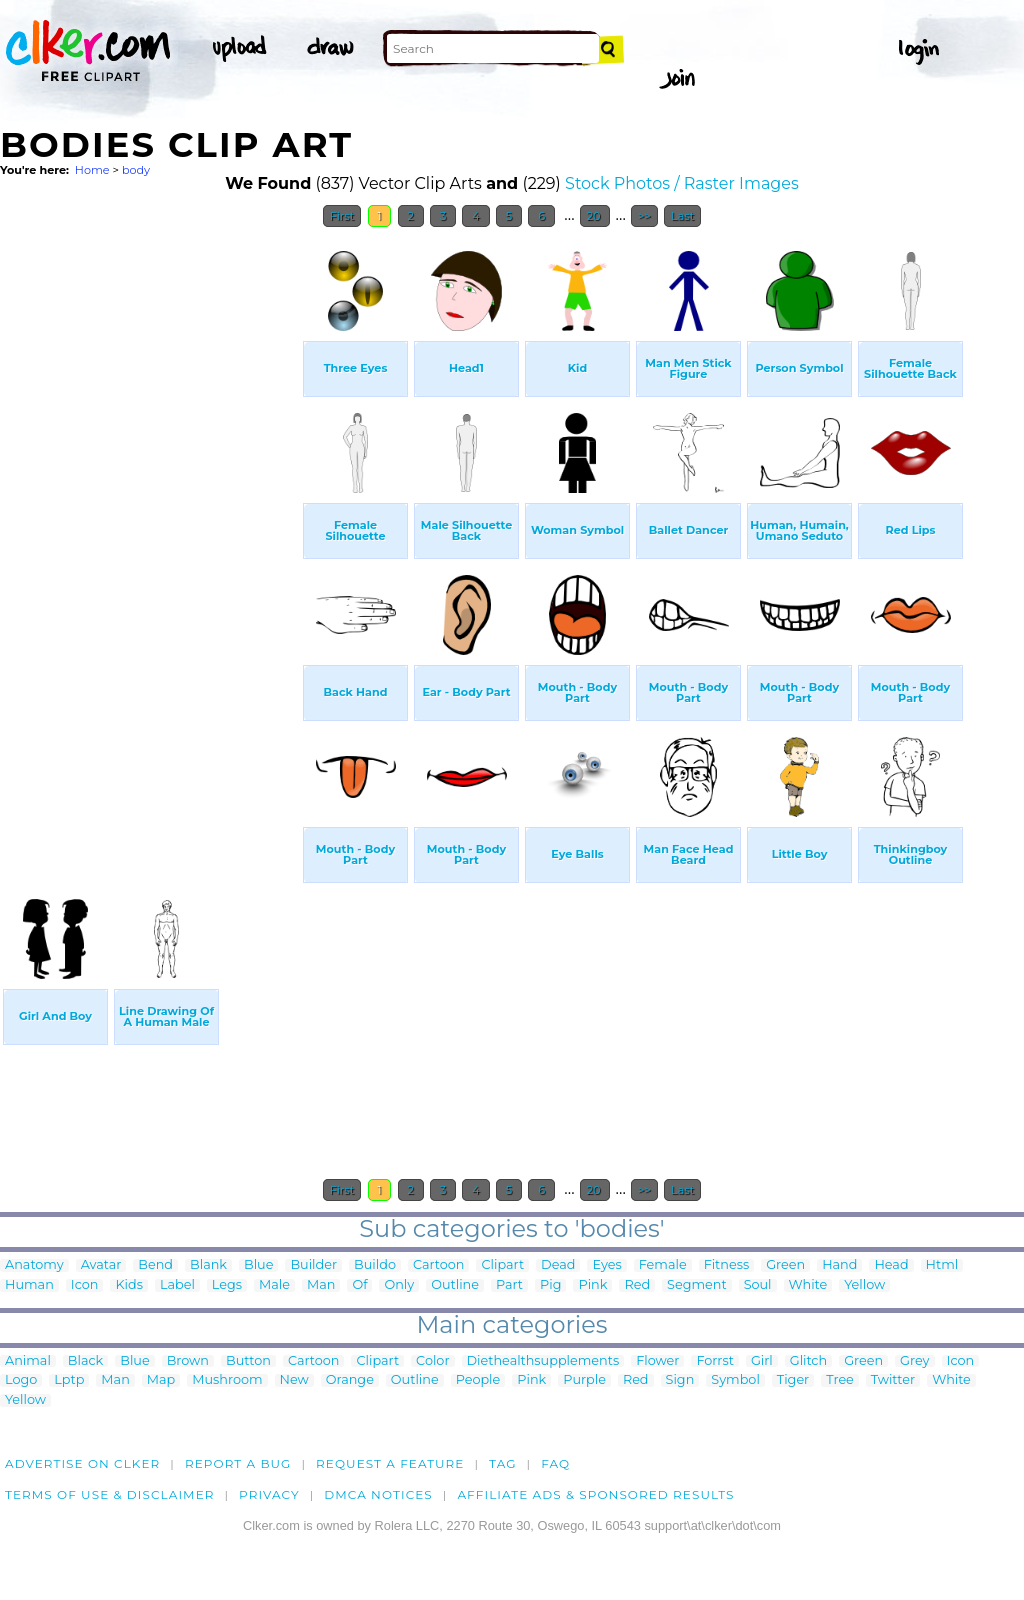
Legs (227, 1285)
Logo (21, 1380)
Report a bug (238, 1463)
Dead (558, 1265)
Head (891, 1265)
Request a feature (390, 1463)
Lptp (69, 1380)
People (478, 1380)
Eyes (606, 1265)
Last (682, 216)
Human (29, 1285)
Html (942, 1265)
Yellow (864, 1285)
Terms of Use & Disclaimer (110, 1494)
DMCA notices (378, 1494)
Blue (258, 1265)
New (294, 1380)
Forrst (714, 1361)
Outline (455, 1285)
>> (644, 216)
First (342, 216)
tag (502, 1463)
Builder (313, 1265)
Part (509, 1285)
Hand (839, 1265)
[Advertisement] (150, 538)
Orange (350, 1380)
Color (432, 1361)
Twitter (893, 1380)
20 (595, 216)
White (808, 1285)
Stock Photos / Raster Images (682, 183)
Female (663, 1265)
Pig (550, 1285)
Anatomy (34, 1265)
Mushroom (227, 1380)
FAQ (555, 1463)
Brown (188, 1361)
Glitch (808, 1361)
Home (92, 170)
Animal (28, 1361)
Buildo (375, 1265)
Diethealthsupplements (543, 1361)
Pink (592, 1285)
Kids (128, 1285)
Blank (208, 1265)
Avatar (101, 1265)
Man (321, 1285)
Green (785, 1265)
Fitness (727, 1265)
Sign (680, 1380)
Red (637, 1285)
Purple (584, 1380)
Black (85, 1361)
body (136, 170)
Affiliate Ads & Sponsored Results (595, 1494)
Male (274, 1285)
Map (161, 1380)
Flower (657, 1361)
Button (248, 1361)
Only (399, 1285)
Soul (758, 1285)
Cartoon (439, 1265)
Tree (840, 1380)
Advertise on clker (82, 1463)
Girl (762, 1361)
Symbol (735, 1380)
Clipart (502, 1265)
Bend (155, 1265)
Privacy (269, 1494)
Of (359, 1285)
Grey (914, 1361)
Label (177, 1285)
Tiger (793, 1380)
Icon (85, 1285)
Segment (697, 1285)
